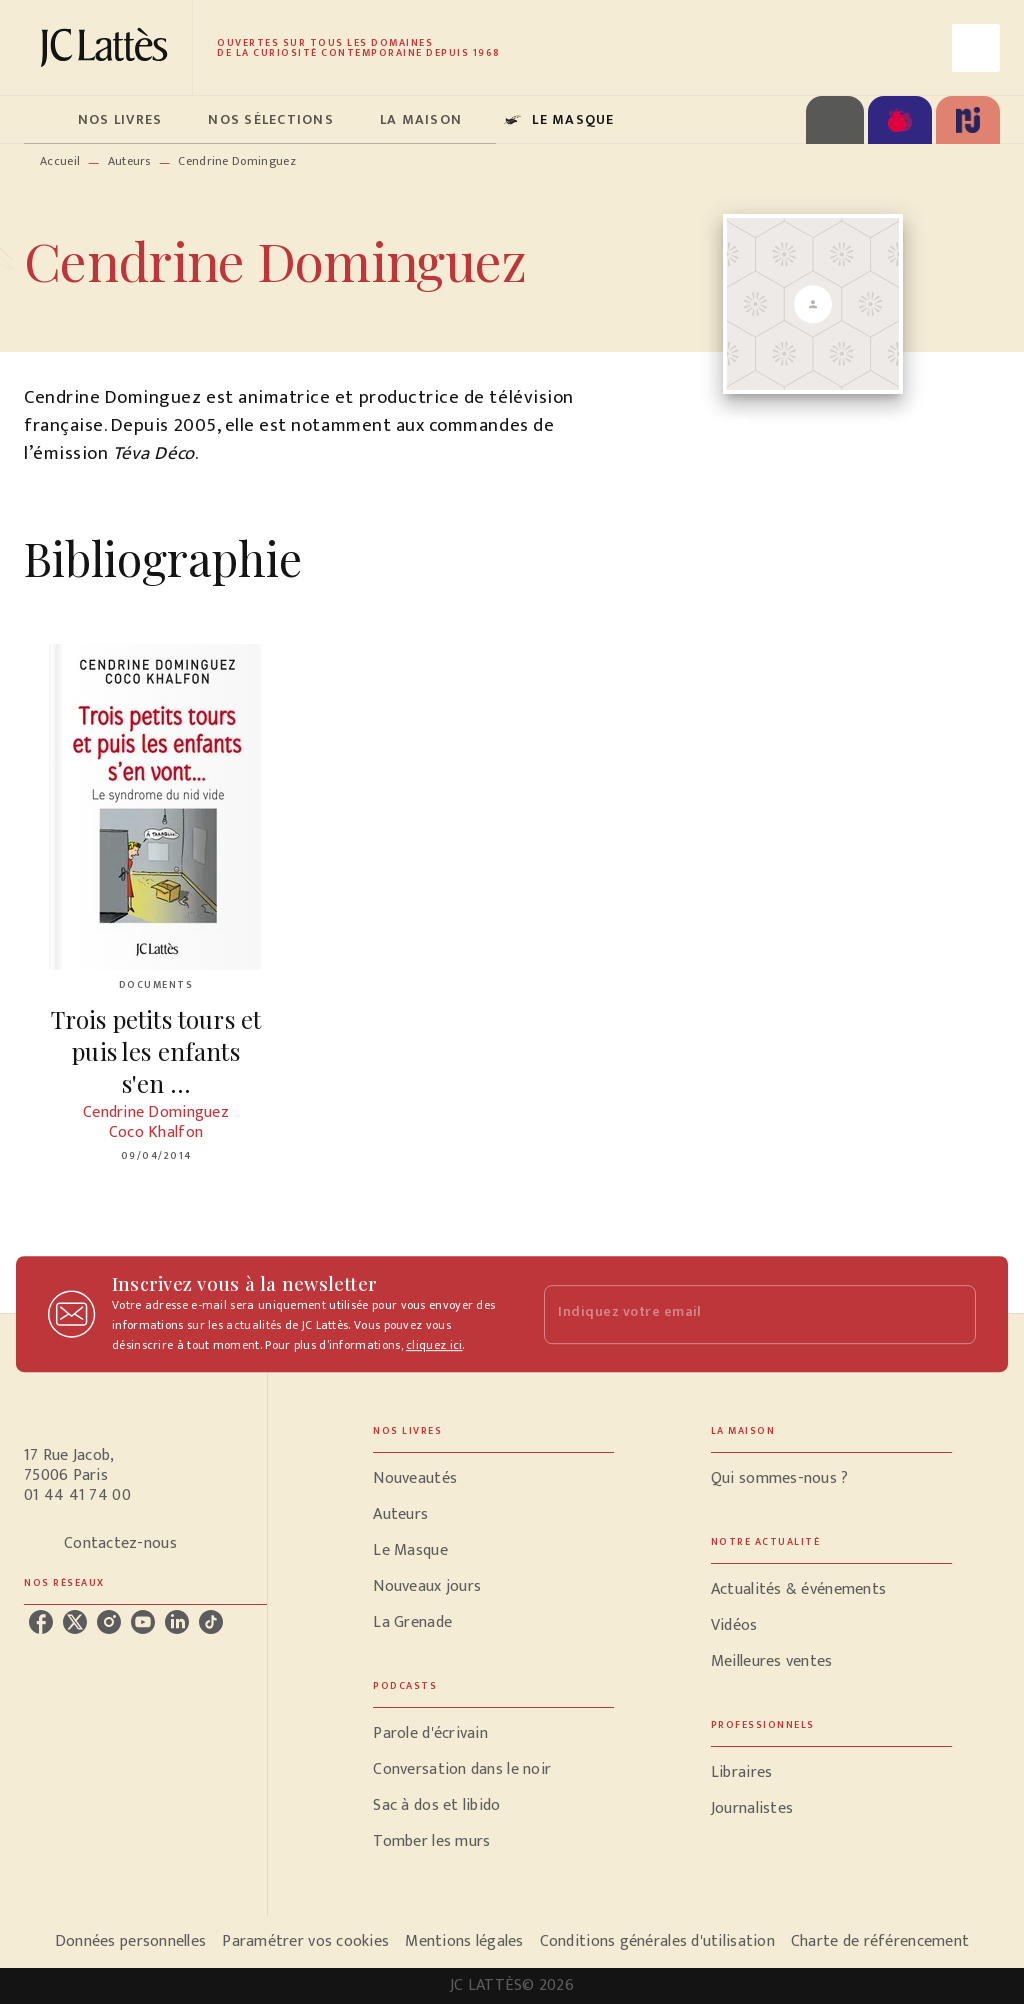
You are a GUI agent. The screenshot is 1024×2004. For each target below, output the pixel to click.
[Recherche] (976, 48)
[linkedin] (177, 1622)
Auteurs (129, 161)
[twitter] (75, 1622)
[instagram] (109, 1622)
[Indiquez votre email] (735, 1314)
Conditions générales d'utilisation (657, 1941)
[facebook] (41, 1622)
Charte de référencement (880, 1941)
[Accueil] (108, 47)
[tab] (45, 120)
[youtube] (143, 1622)
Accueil (60, 161)
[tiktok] (211, 1622)
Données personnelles (130, 1941)
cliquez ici (434, 1345)
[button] (493, 1479)
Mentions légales (464, 1941)
